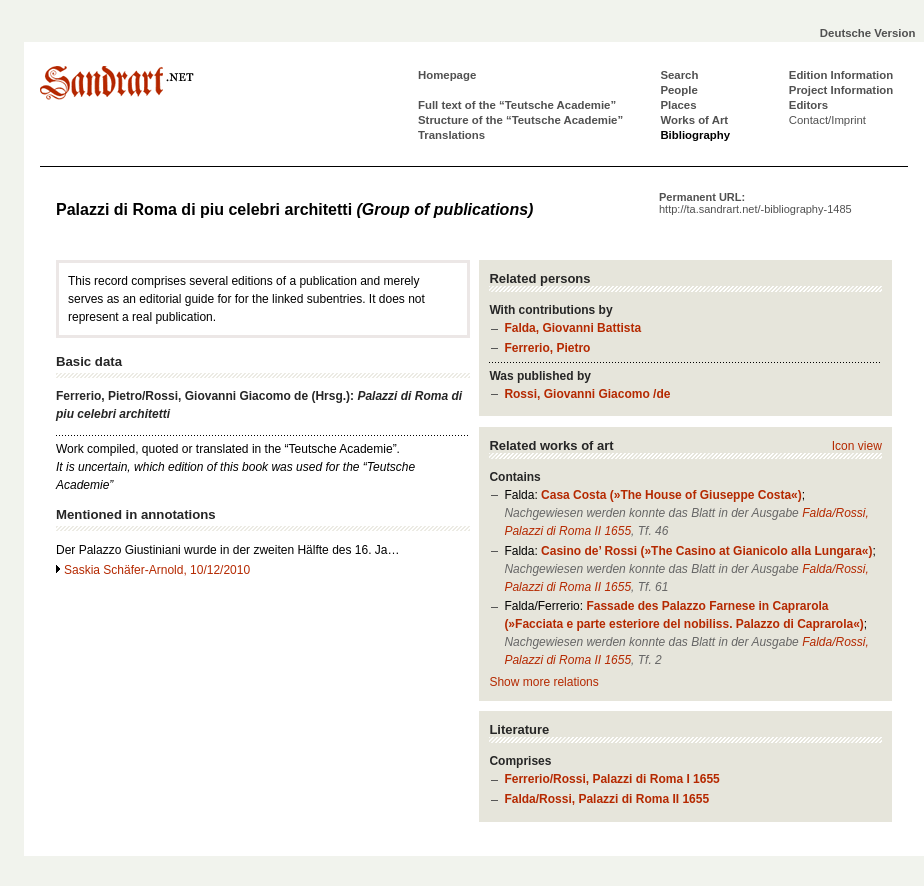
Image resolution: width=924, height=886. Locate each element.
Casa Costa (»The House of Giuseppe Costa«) (671, 495)
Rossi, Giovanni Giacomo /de (587, 394)
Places (678, 105)
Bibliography (695, 135)
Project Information (841, 90)
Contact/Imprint (827, 120)
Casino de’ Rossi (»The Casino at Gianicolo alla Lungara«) (706, 551)
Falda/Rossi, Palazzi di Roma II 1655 (606, 799)
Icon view (857, 446)
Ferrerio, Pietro (547, 348)
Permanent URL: (755, 203)
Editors (808, 105)
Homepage (447, 75)
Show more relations (543, 682)
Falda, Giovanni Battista (572, 328)
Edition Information (841, 75)
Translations (451, 135)
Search (679, 75)
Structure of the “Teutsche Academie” (520, 120)
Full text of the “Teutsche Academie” (517, 105)
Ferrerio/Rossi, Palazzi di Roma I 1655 (611, 779)
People (678, 90)
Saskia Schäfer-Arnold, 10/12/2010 (157, 570)
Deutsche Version (868, 33)
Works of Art (694, 120)
